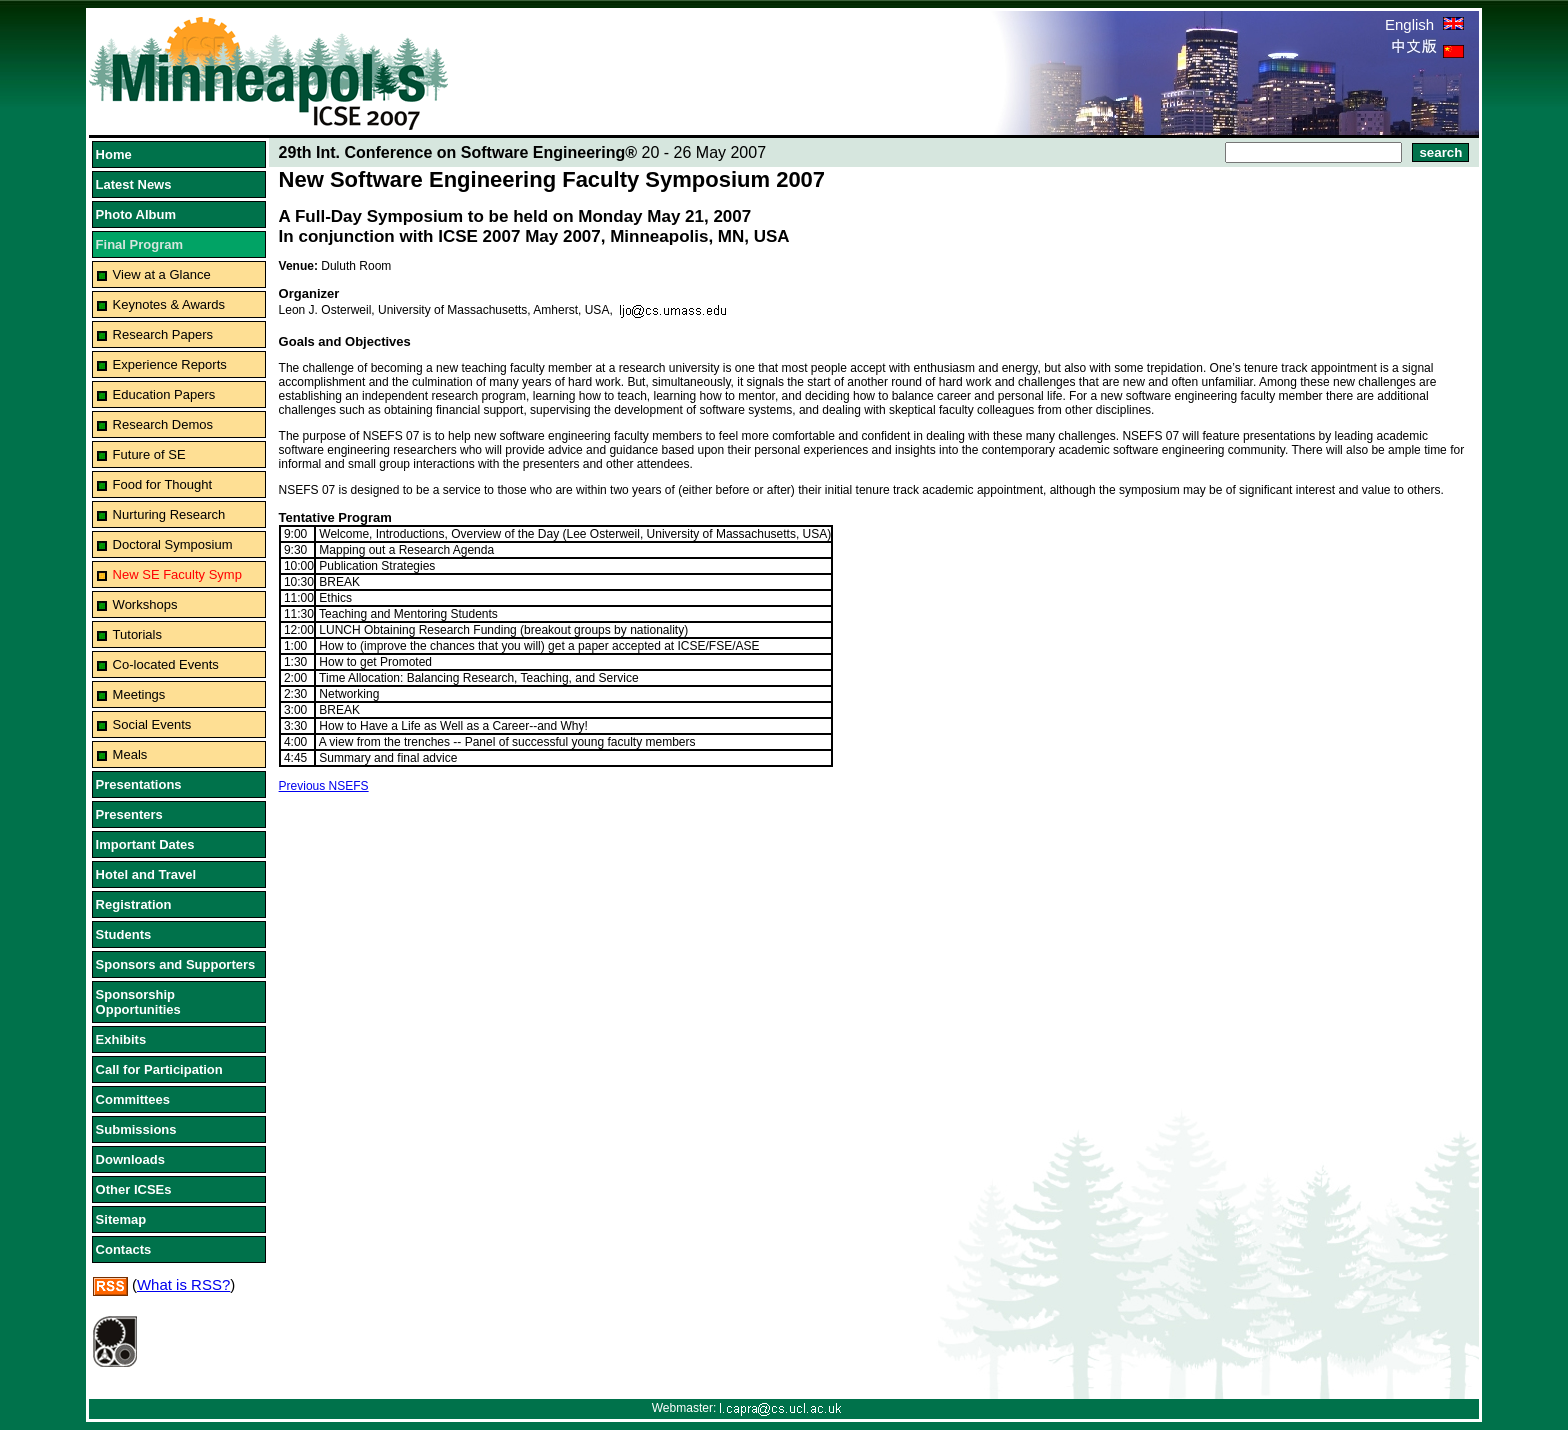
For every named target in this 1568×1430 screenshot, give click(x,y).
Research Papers (163, 334)
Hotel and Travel (146, 874)
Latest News (134, 184)
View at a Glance (162, 274)
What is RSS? (183, 1284)
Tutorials (137, 634)
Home (114, 154)
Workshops (145, 604)
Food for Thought (163, 484)
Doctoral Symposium (173, 544)
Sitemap (121, 1219)
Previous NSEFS (324, 786)
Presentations (139, 784)
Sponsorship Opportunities (138, 1002)
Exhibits (121, 1039)
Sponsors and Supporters (176, 964)
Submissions (136, 1129)
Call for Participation (159, 1069)
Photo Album (136, 214)
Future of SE (149, 454)
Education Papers (164, 394)
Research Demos (163, 424)
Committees (133, 1099)
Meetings (139, 694)
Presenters (129, 814)
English (1424, 24)
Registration (134, 904)
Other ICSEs (134, 1189)
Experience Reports (170, 364)
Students (124, 934)
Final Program (139, 244)
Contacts (124, 1249)
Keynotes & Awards (169, 304)
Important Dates (145, 844)
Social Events (152, 724)
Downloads (130, 1159)
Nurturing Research (169, 514)
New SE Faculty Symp (177, 574)
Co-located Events (166, 664)
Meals (130, 754)
